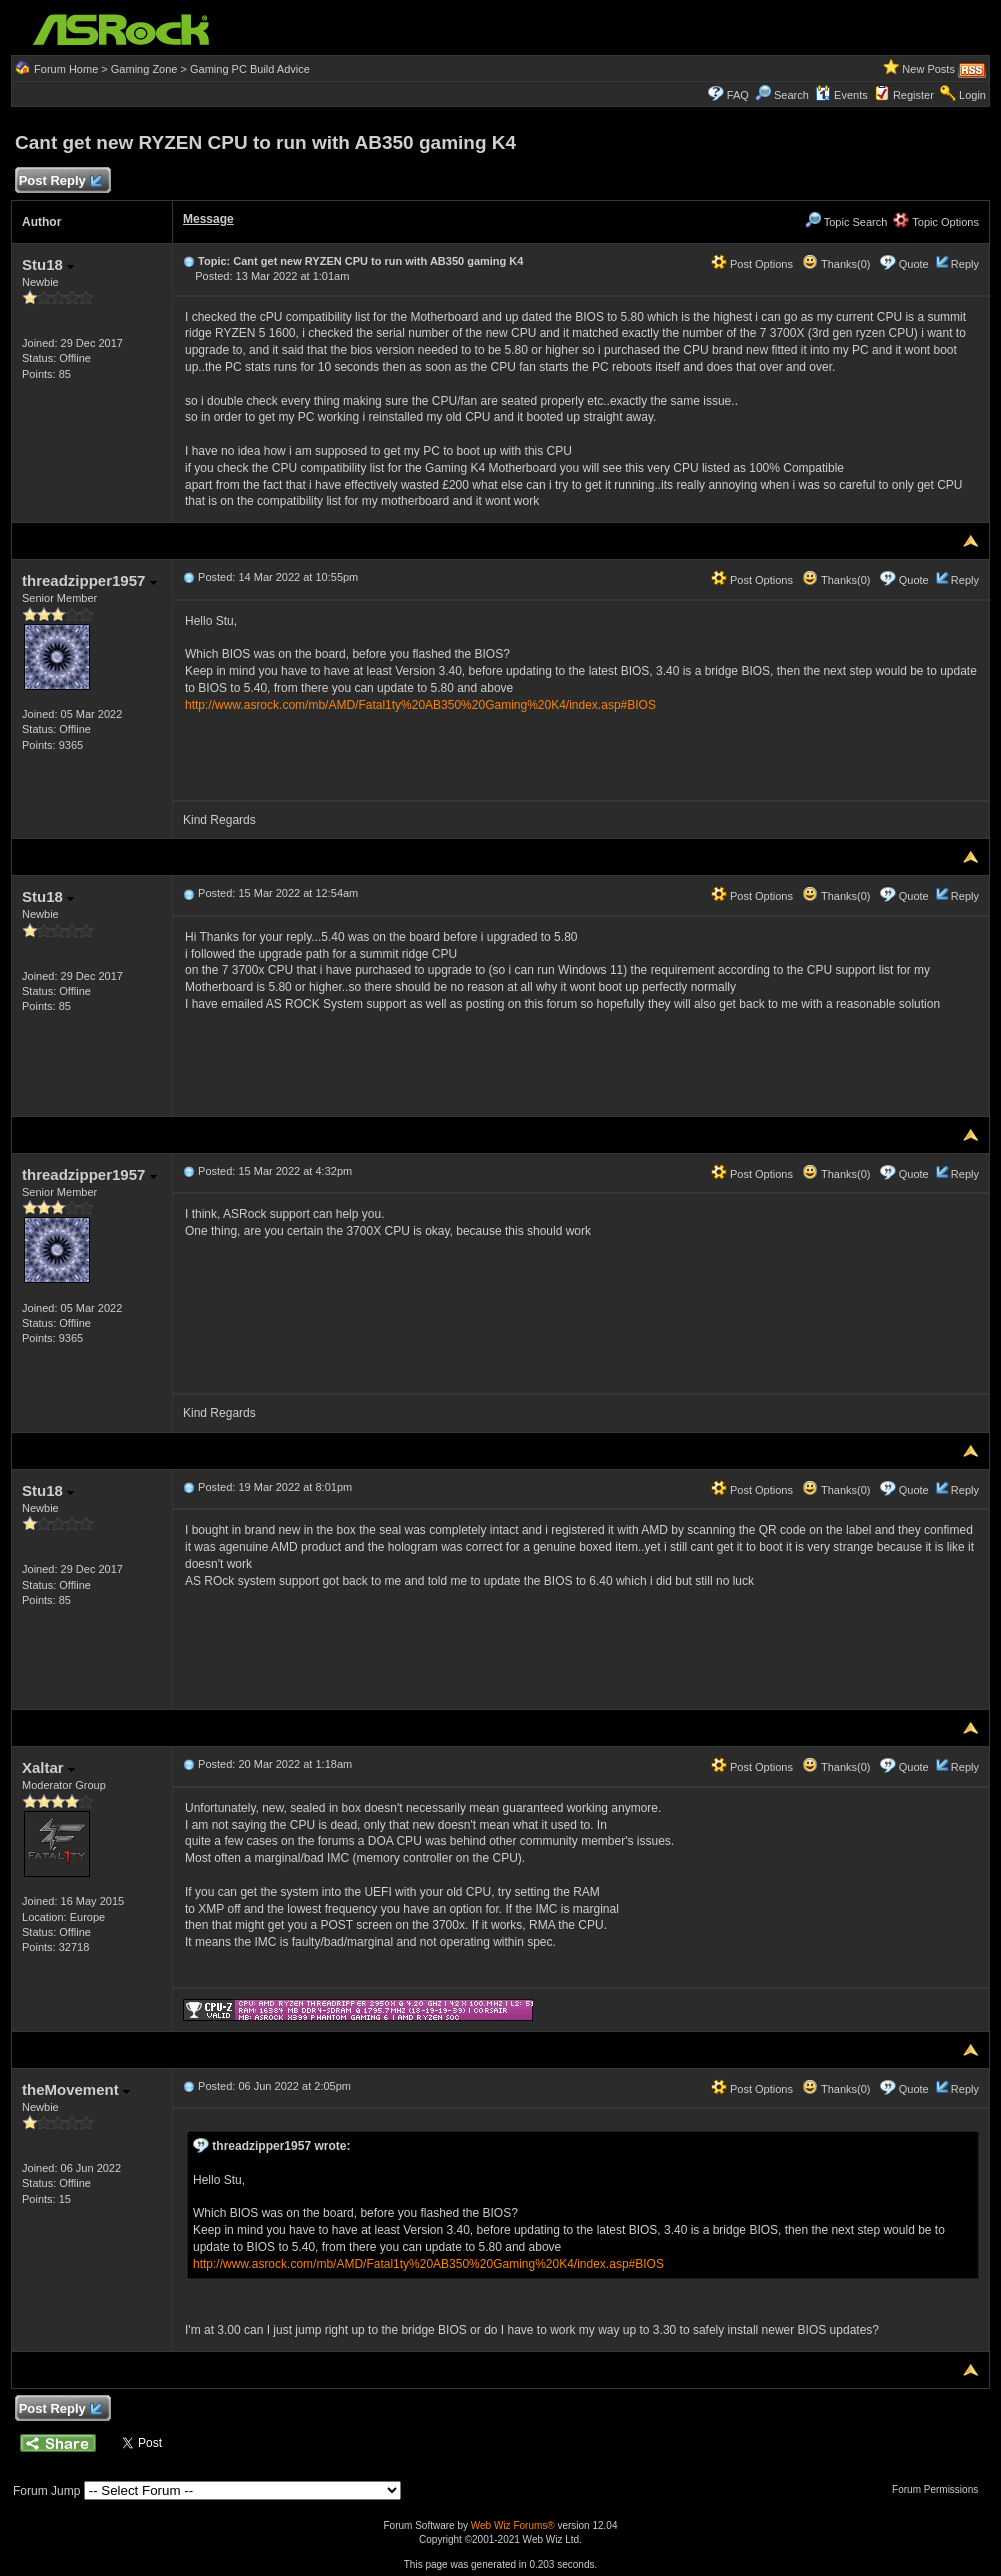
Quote (914, 264)
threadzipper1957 (89, 580)
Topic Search (846, 222)
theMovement (76, 2089)
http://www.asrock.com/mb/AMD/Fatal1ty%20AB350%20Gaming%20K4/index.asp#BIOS (420, 705)
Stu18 (48, 264)
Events (841, 95)
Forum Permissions (940, 2489)
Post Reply (60, 181)
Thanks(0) (836, 264)
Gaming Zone (144, 69)
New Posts (928, 69)
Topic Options (936, 222)
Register (913, 95)
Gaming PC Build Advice (250, 69)
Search (791, 95)
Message (208, 219)
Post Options (752, 264)
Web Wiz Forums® (513, 2525)
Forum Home (66, 69)
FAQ (738, 95)
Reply (965, 264)
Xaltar (48, 1767)
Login (972, 95)
